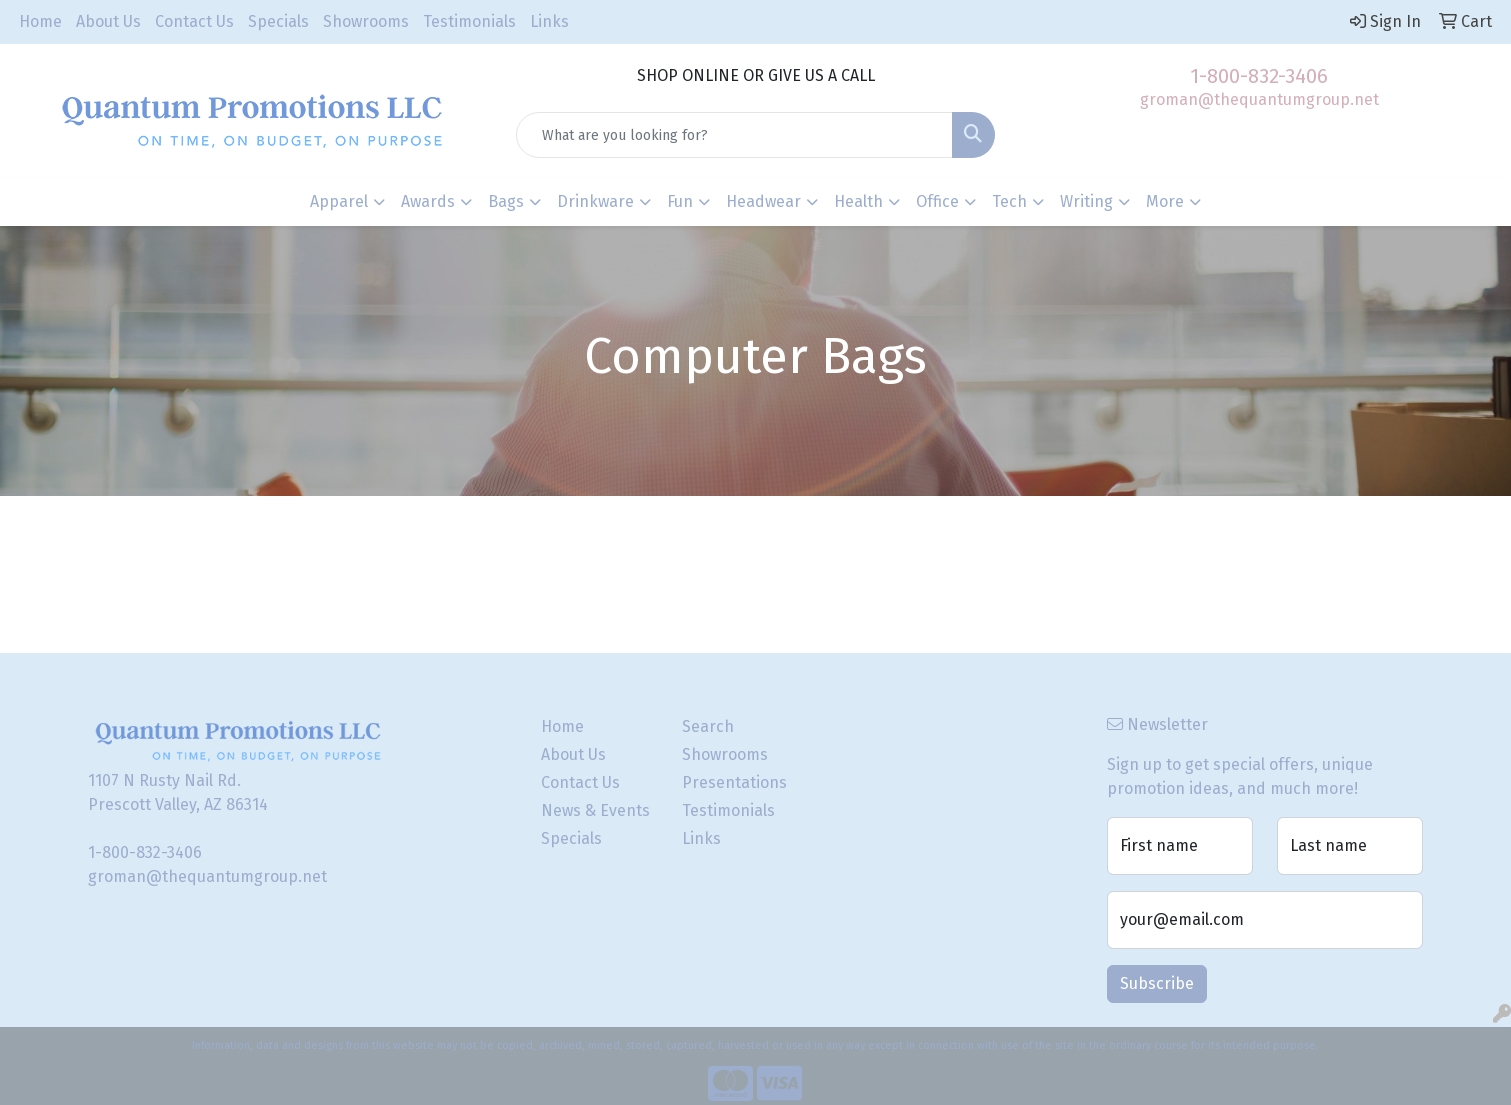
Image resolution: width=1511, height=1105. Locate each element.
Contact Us (194, 21)
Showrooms (366, 21)
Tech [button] (1009, 201)
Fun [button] (680, 201)
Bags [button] (506, 201)
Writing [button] (1086, 201)
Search (708, 726)
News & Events (595, 810)
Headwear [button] (763, 201)
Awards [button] (428, 201)
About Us (108, 21)
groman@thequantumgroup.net (1259, 99)
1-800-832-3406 (1259, 76)
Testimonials (469, 21)
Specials (278, 21)
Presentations (734, 782)
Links (549, 21)
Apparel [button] (339, 201)
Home (40, 21)
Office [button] (937, 201)
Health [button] (858, 201)
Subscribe (1157, 983)
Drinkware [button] (595, 201)
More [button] (1165, 201)
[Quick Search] (735, 135)
